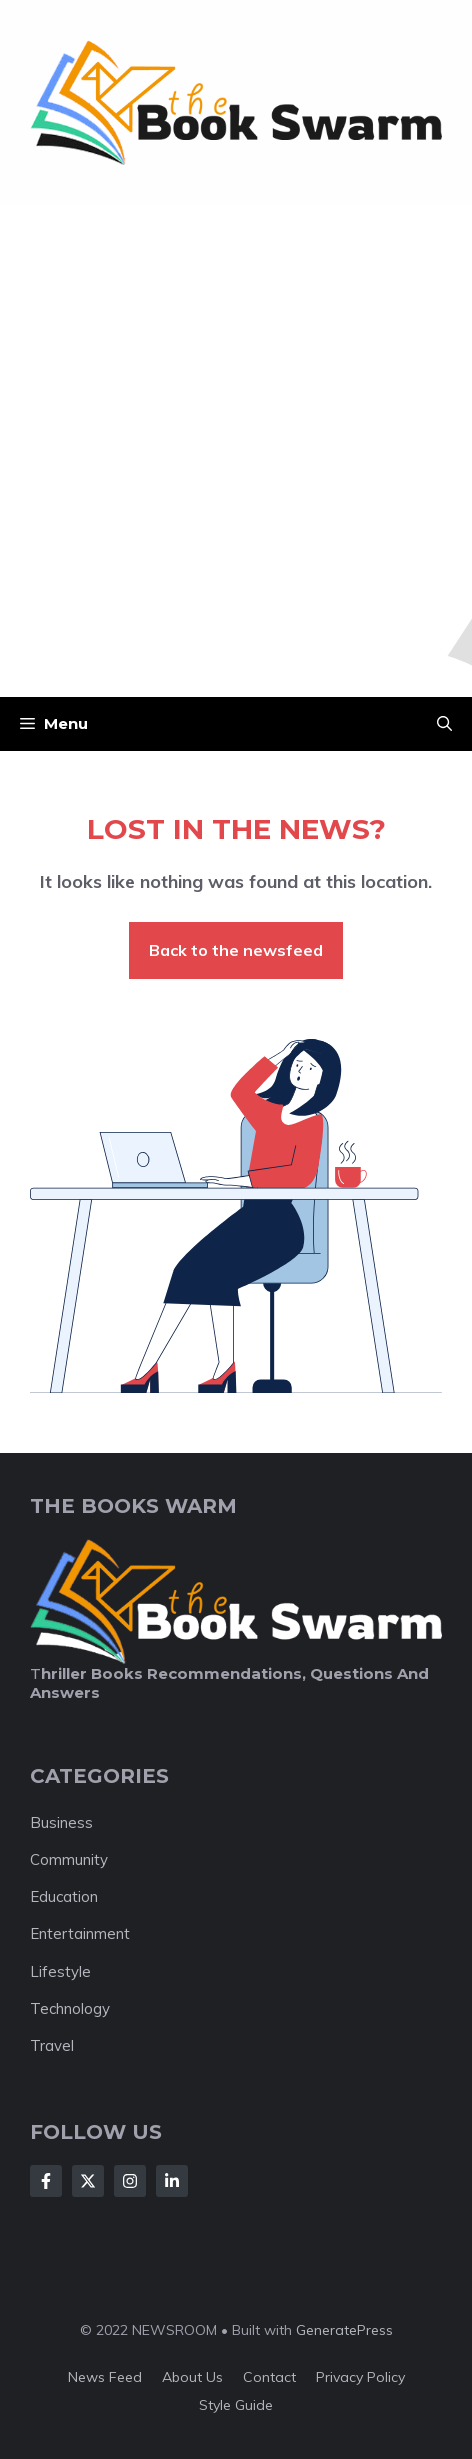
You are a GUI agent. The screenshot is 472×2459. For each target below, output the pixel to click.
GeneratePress (344, 2330)
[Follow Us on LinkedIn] (172, 2181)
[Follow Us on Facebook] (46, 2181)
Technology (70, 2008)
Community (69, 1859)
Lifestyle (60, 1971)
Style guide (236, 2405)
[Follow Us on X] (88, 2181)
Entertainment (80, 1933)
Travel (52, 2045)
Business (61, 1822)
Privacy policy (360, 2377)
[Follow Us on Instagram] (130, 2181)
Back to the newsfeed (236, 950)
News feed (105, 2377)
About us (192, 2377)
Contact (269, 2377)
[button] (444, 724)
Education (64, 1896)
